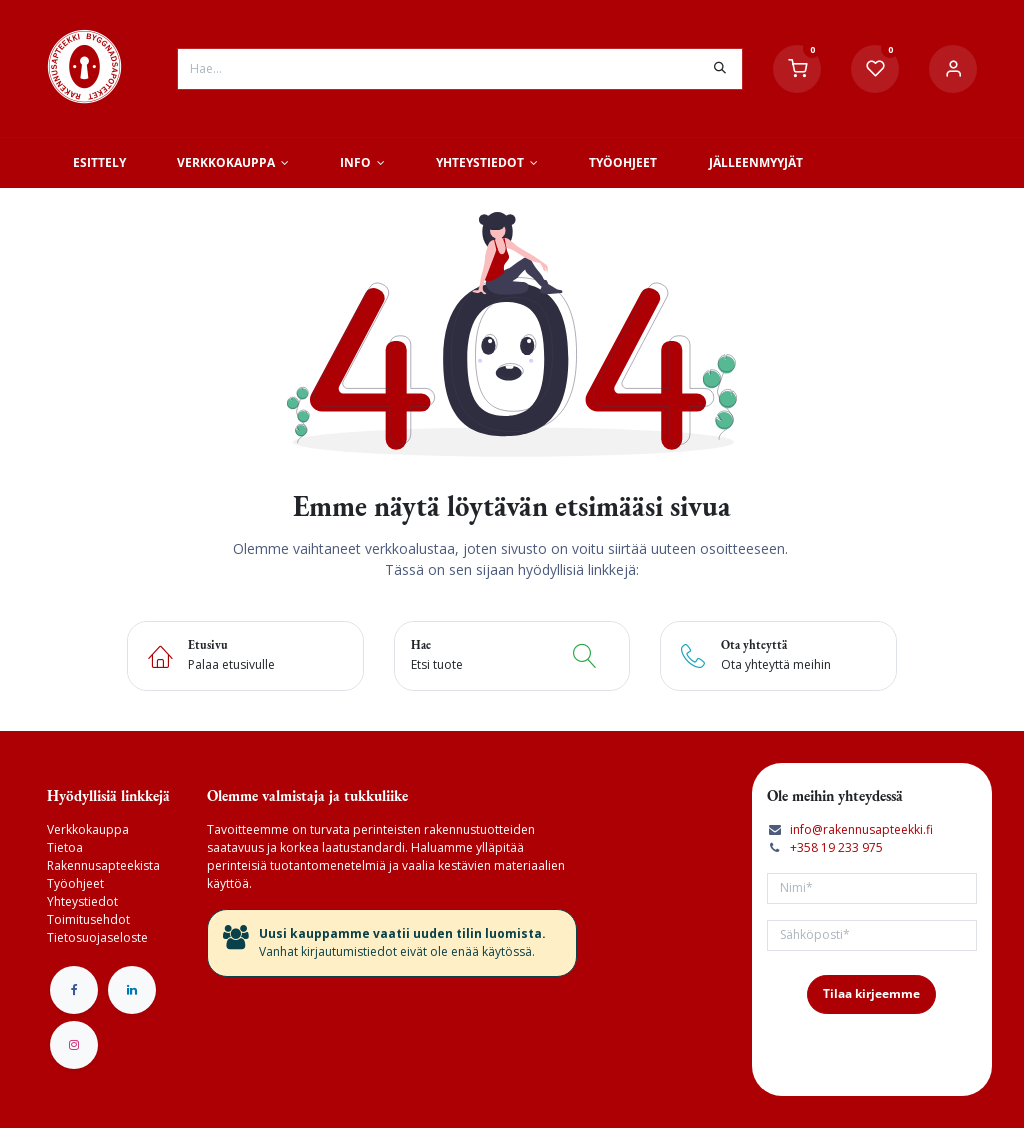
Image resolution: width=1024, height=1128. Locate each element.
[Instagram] (74, 1045)
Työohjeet (75, 883)
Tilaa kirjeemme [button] (871, 993)
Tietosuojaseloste (97, 937)
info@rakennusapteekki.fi (861, 829)
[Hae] (720, 69)
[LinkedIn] (132, 990)
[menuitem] (99, 163)
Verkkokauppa (88, 829)
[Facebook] (74, 990)
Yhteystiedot (82, 901)
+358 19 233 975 (836, 847)
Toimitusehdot (88, 919)
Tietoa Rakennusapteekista (103, 856)
